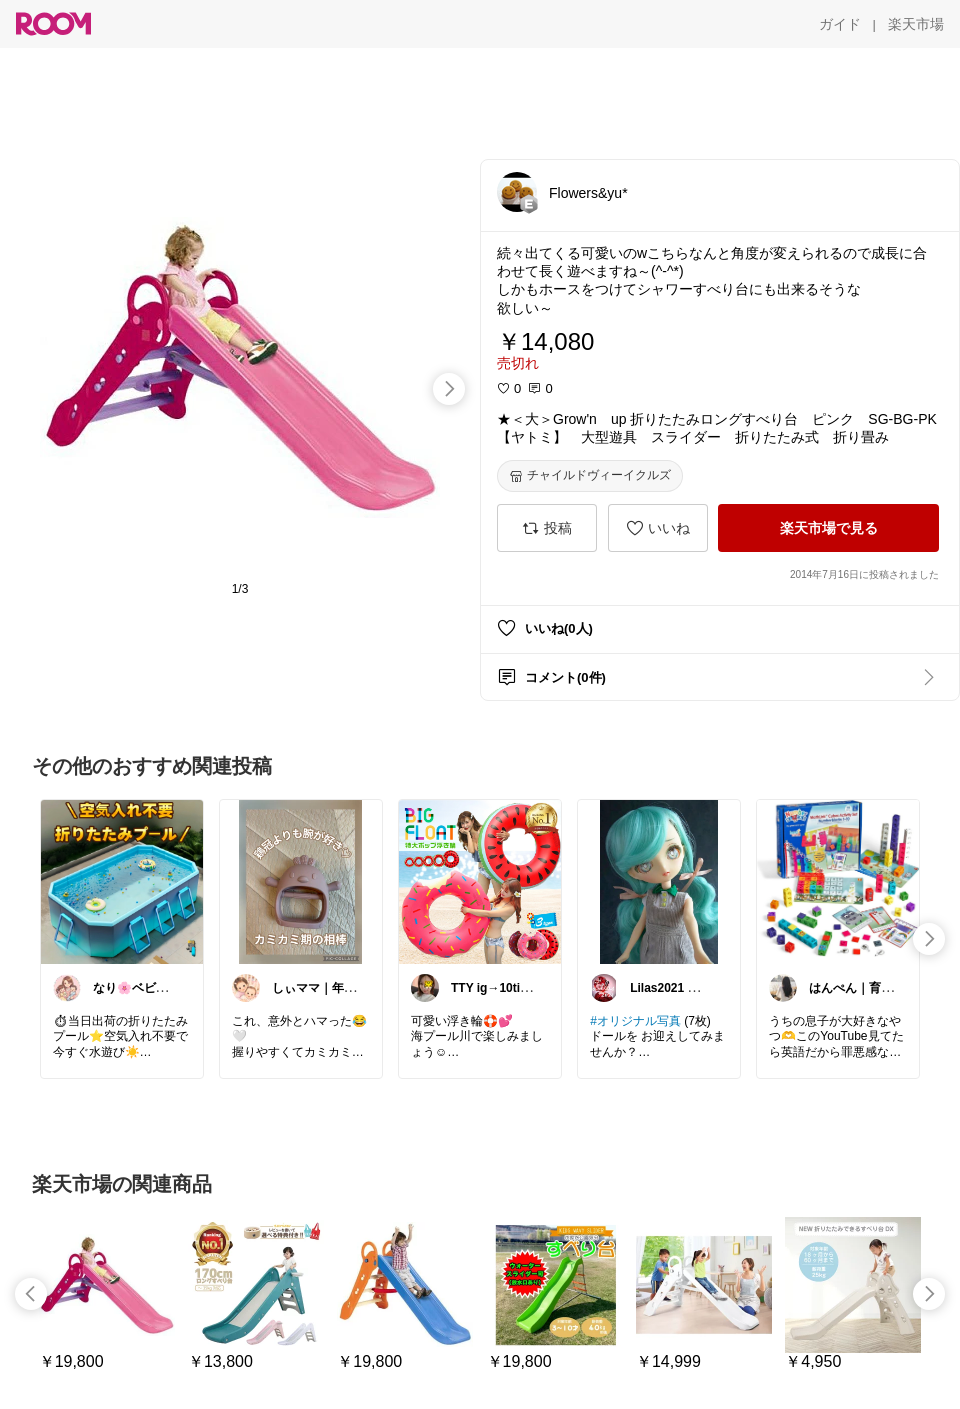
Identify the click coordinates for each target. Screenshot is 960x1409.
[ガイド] (840, 24)
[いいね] (658, 528)
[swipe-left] (31, 1294)
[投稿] (547, 528)
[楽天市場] (916, 24)
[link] (122, 881)
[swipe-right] (449, 389)
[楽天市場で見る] (828, 528)
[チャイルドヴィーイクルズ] (590, 476)
